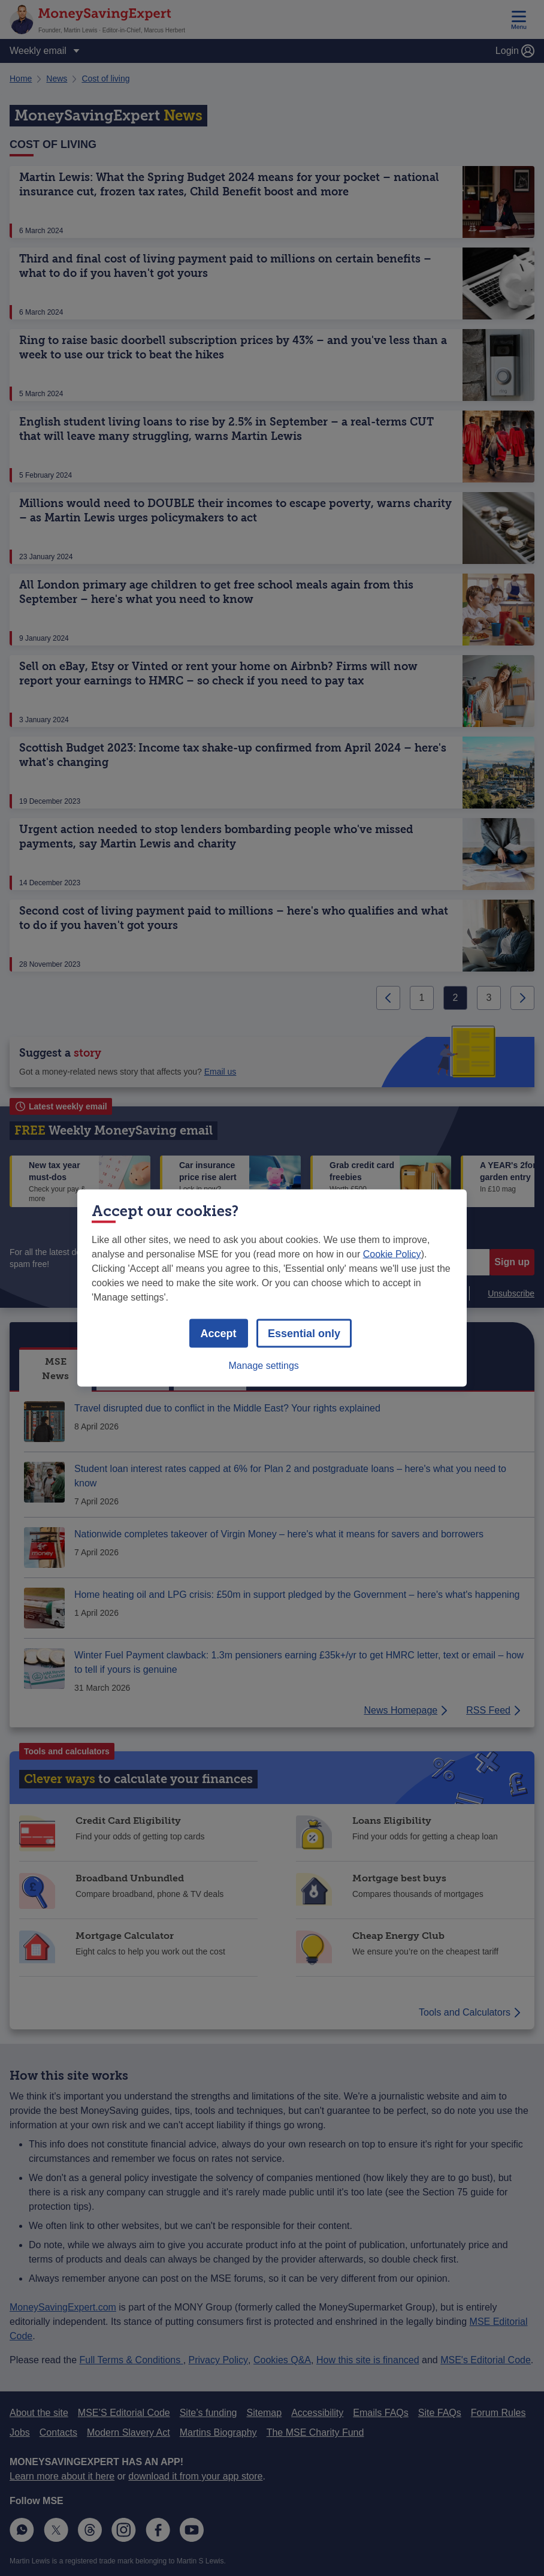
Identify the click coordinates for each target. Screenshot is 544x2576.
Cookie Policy (392, 1254)
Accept (219, 1334)
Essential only (304, 1334)
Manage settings (263, 1366)
